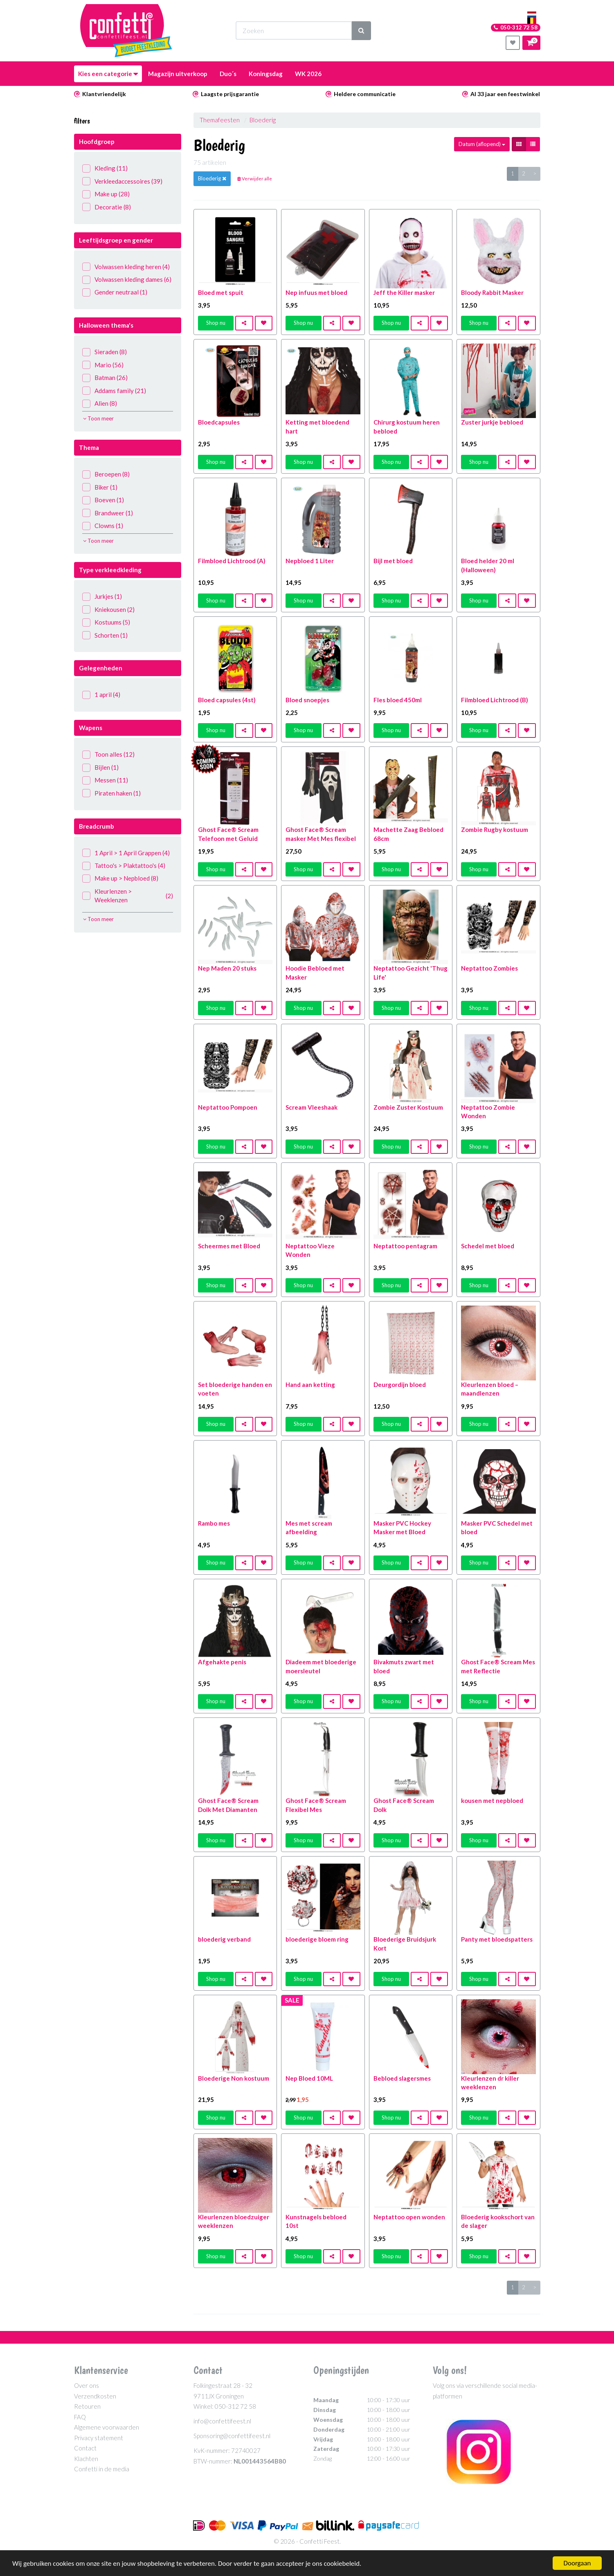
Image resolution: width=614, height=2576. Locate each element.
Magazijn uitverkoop (177, 73)
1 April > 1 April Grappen (126, 853)
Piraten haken (111, 793)
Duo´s (228, 73)
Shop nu (215, 322)
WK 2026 (308, 73)
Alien (99, 403)
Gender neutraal (114, 292)
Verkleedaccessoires (122, 181)
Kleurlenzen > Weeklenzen (127, 896)
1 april (101, 694)
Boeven (103, 500)
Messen (105, 780)
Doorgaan (577, 2563)
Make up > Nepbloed (120, 878)
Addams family (114, 391)
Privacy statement (98, 2437)
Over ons (86, 2385)
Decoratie (106, 207)
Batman (105, 377)
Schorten (105, 635)
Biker (99, 487)
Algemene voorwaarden (106, 2427)
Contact (85, 2448)
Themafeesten (220, 120)
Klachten (86, 2458)
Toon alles (108, 754)
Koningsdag (266, 73)
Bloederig (263, 120)
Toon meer (98, 418)
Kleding (105, 168)
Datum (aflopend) (482, 144)
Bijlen (100, 767)
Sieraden (104, 352)
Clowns (102, 525)
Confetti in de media (101, 2469)
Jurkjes (102, 596)
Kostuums (106, 622)
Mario (103, 365)
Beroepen (106, 474)
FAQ (80, 2417)
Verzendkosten (95, 2396)
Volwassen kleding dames (126, 279)
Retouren (87, 2406)
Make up (106, 194)
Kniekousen (108, 609)
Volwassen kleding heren (126, 267)
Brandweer (107, 513)
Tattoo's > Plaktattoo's (123, 865)
